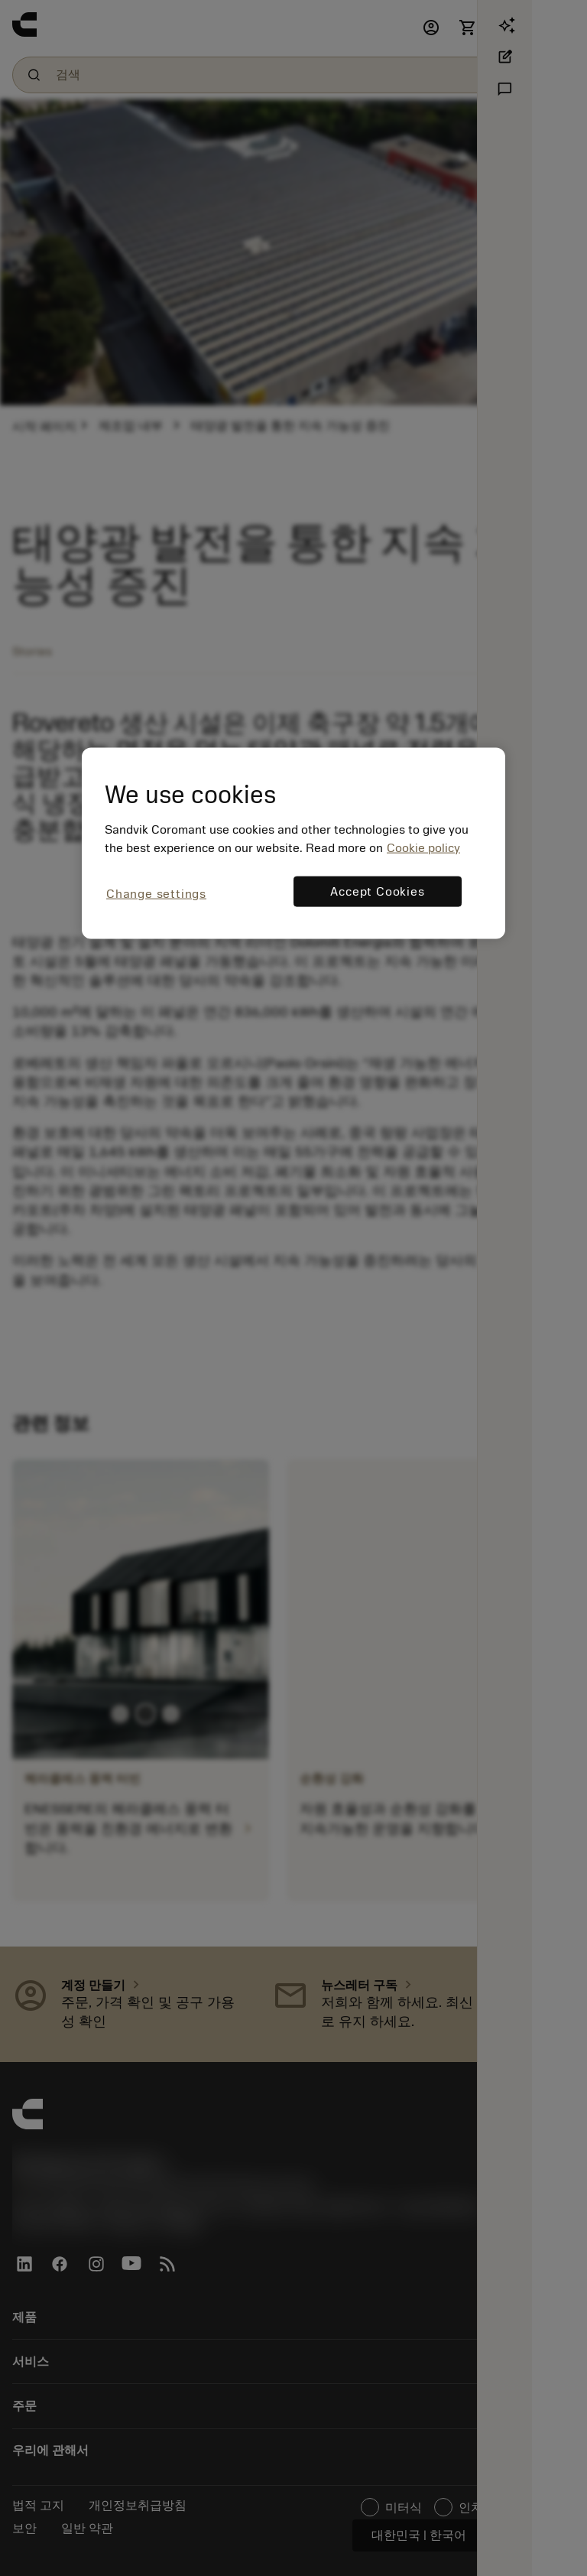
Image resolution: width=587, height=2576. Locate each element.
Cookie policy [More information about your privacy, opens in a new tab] (423, 848)
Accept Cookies (377, 891)
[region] (293, 843)
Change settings (156, 894)
